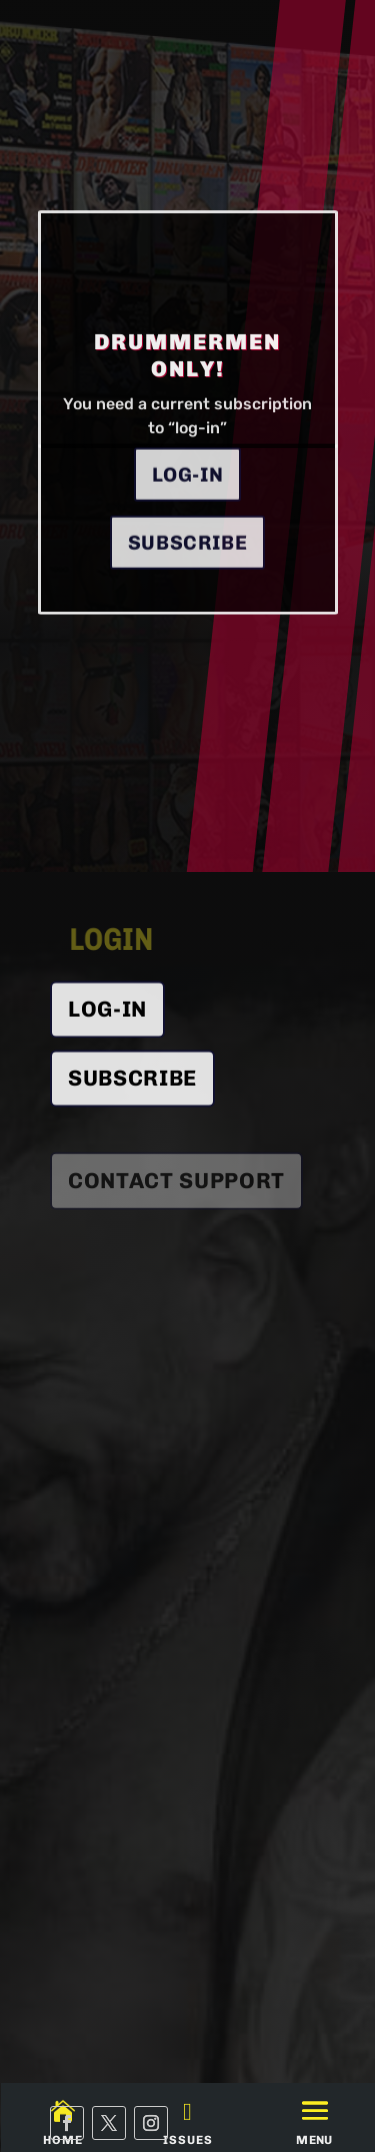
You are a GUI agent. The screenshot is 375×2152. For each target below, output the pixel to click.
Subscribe (187, 584)
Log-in (188, 516)
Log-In (107, 1019)
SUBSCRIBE (132, 1089)
